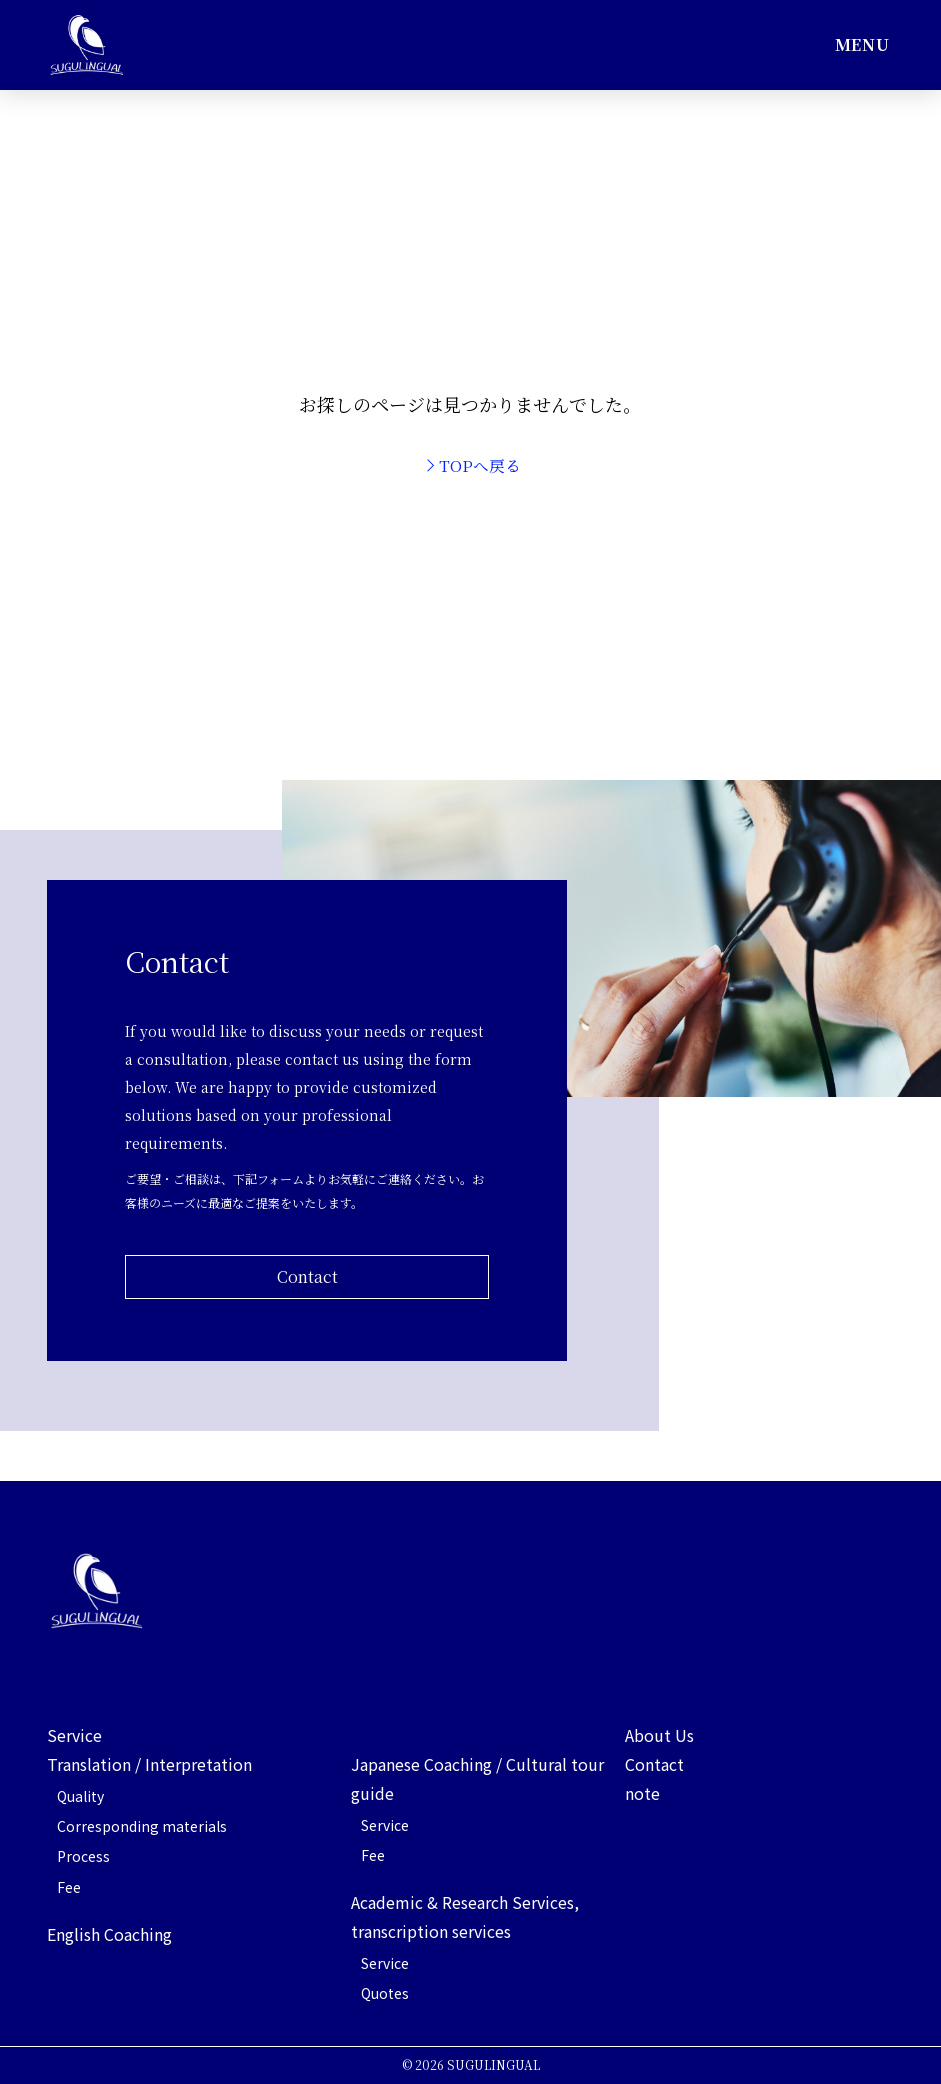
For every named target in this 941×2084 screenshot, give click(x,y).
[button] (862, 45)
